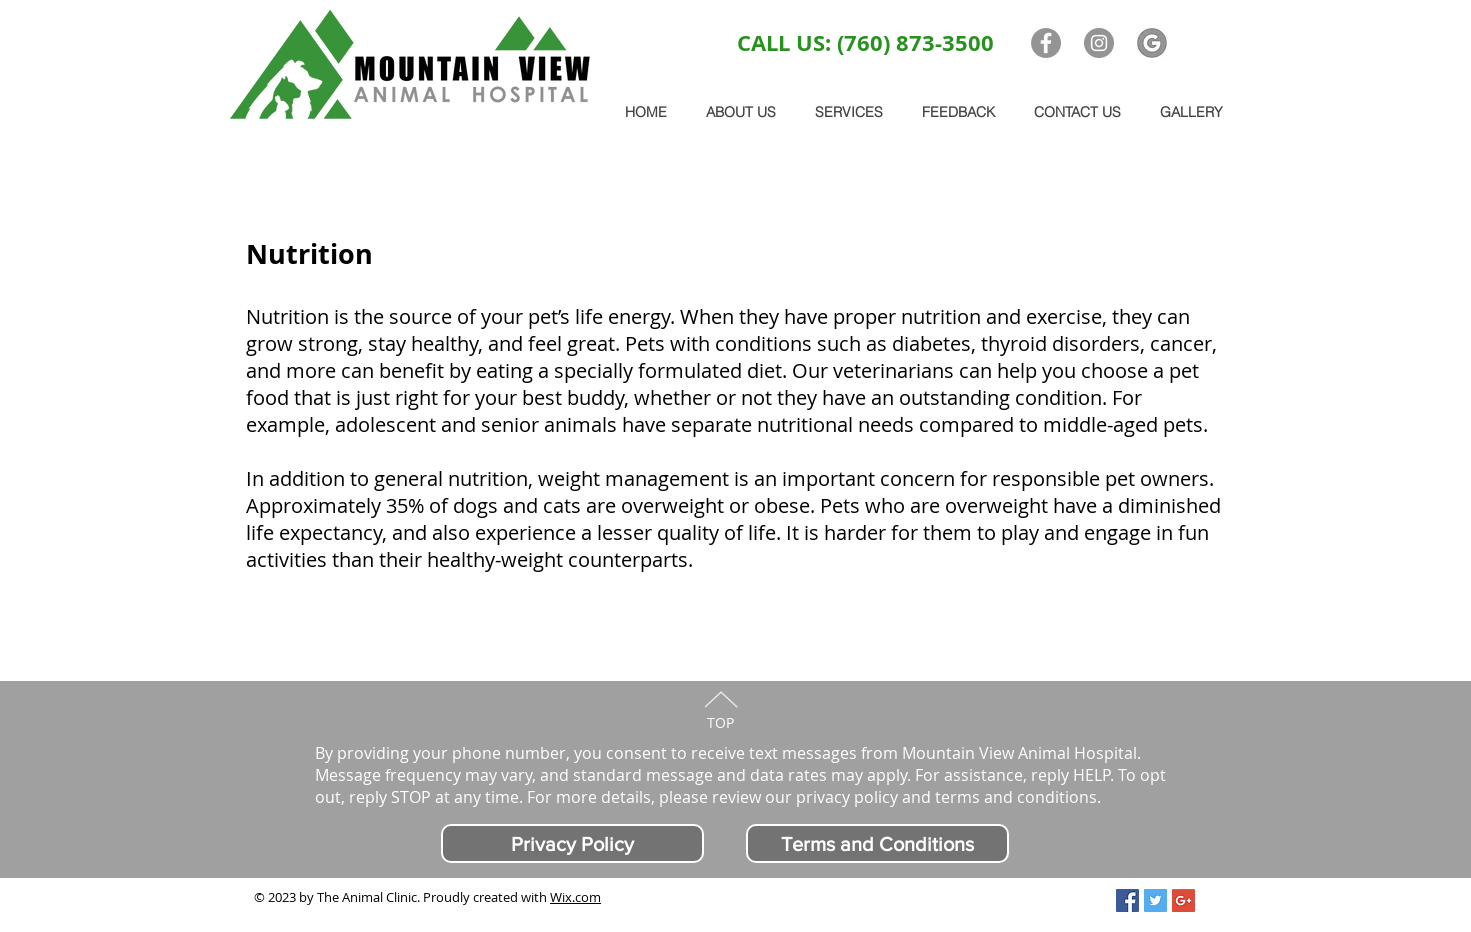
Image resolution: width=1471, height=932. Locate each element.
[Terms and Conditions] (877, 843)
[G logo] (1152, 43)
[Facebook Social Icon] (1127, 900)
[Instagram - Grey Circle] (1099, 43)
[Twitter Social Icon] (1155, 900)
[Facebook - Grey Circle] (1046, 43)
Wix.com (575, 897)
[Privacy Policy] (572, 843)
